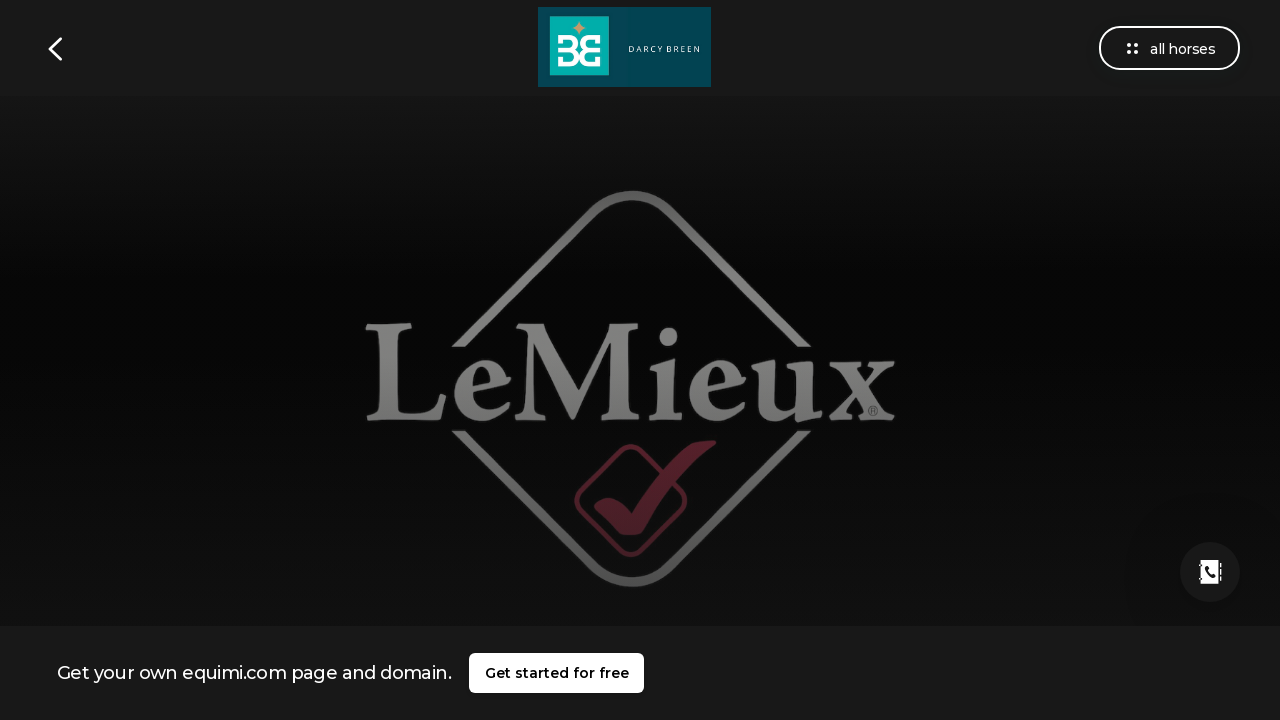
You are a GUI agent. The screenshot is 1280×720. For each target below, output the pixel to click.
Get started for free (557, 673)
